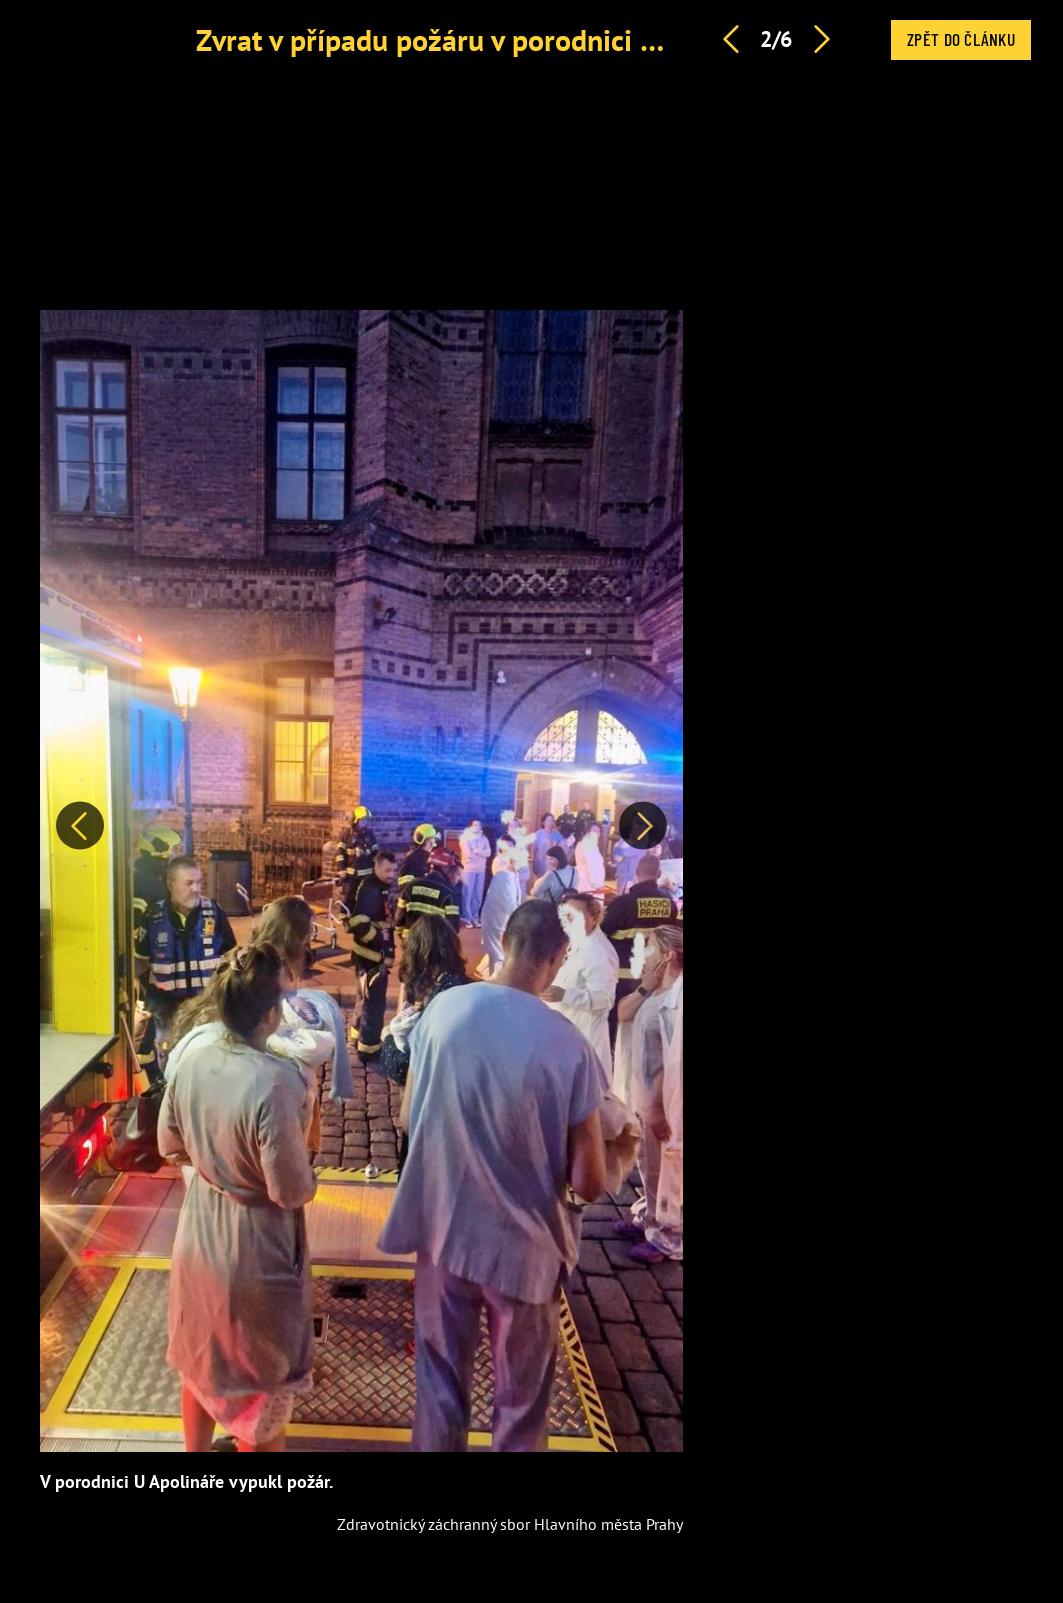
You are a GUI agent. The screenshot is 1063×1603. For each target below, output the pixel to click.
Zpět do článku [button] (961, 39)
